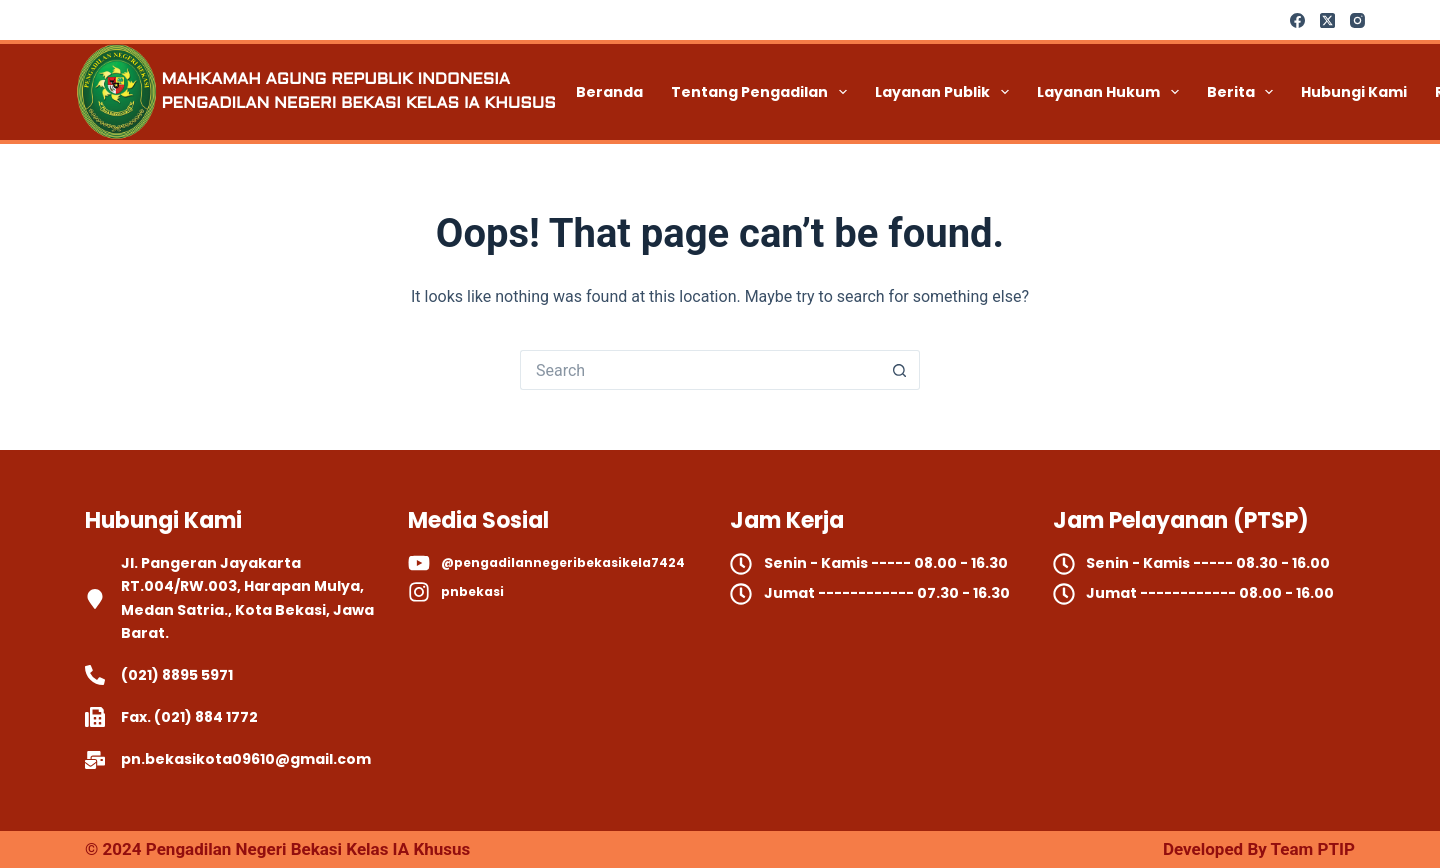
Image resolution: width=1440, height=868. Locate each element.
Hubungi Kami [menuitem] (1354, 92)
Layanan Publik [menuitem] (946, 92)
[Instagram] (1357, 20)
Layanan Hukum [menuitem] (1112, 92)
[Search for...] (700, 370)
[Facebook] (1297, 20)
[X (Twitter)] (1327, 20)
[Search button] (900, 370)
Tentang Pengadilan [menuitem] (763, 92)
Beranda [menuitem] (609, 92)
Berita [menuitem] (1244, 92)
